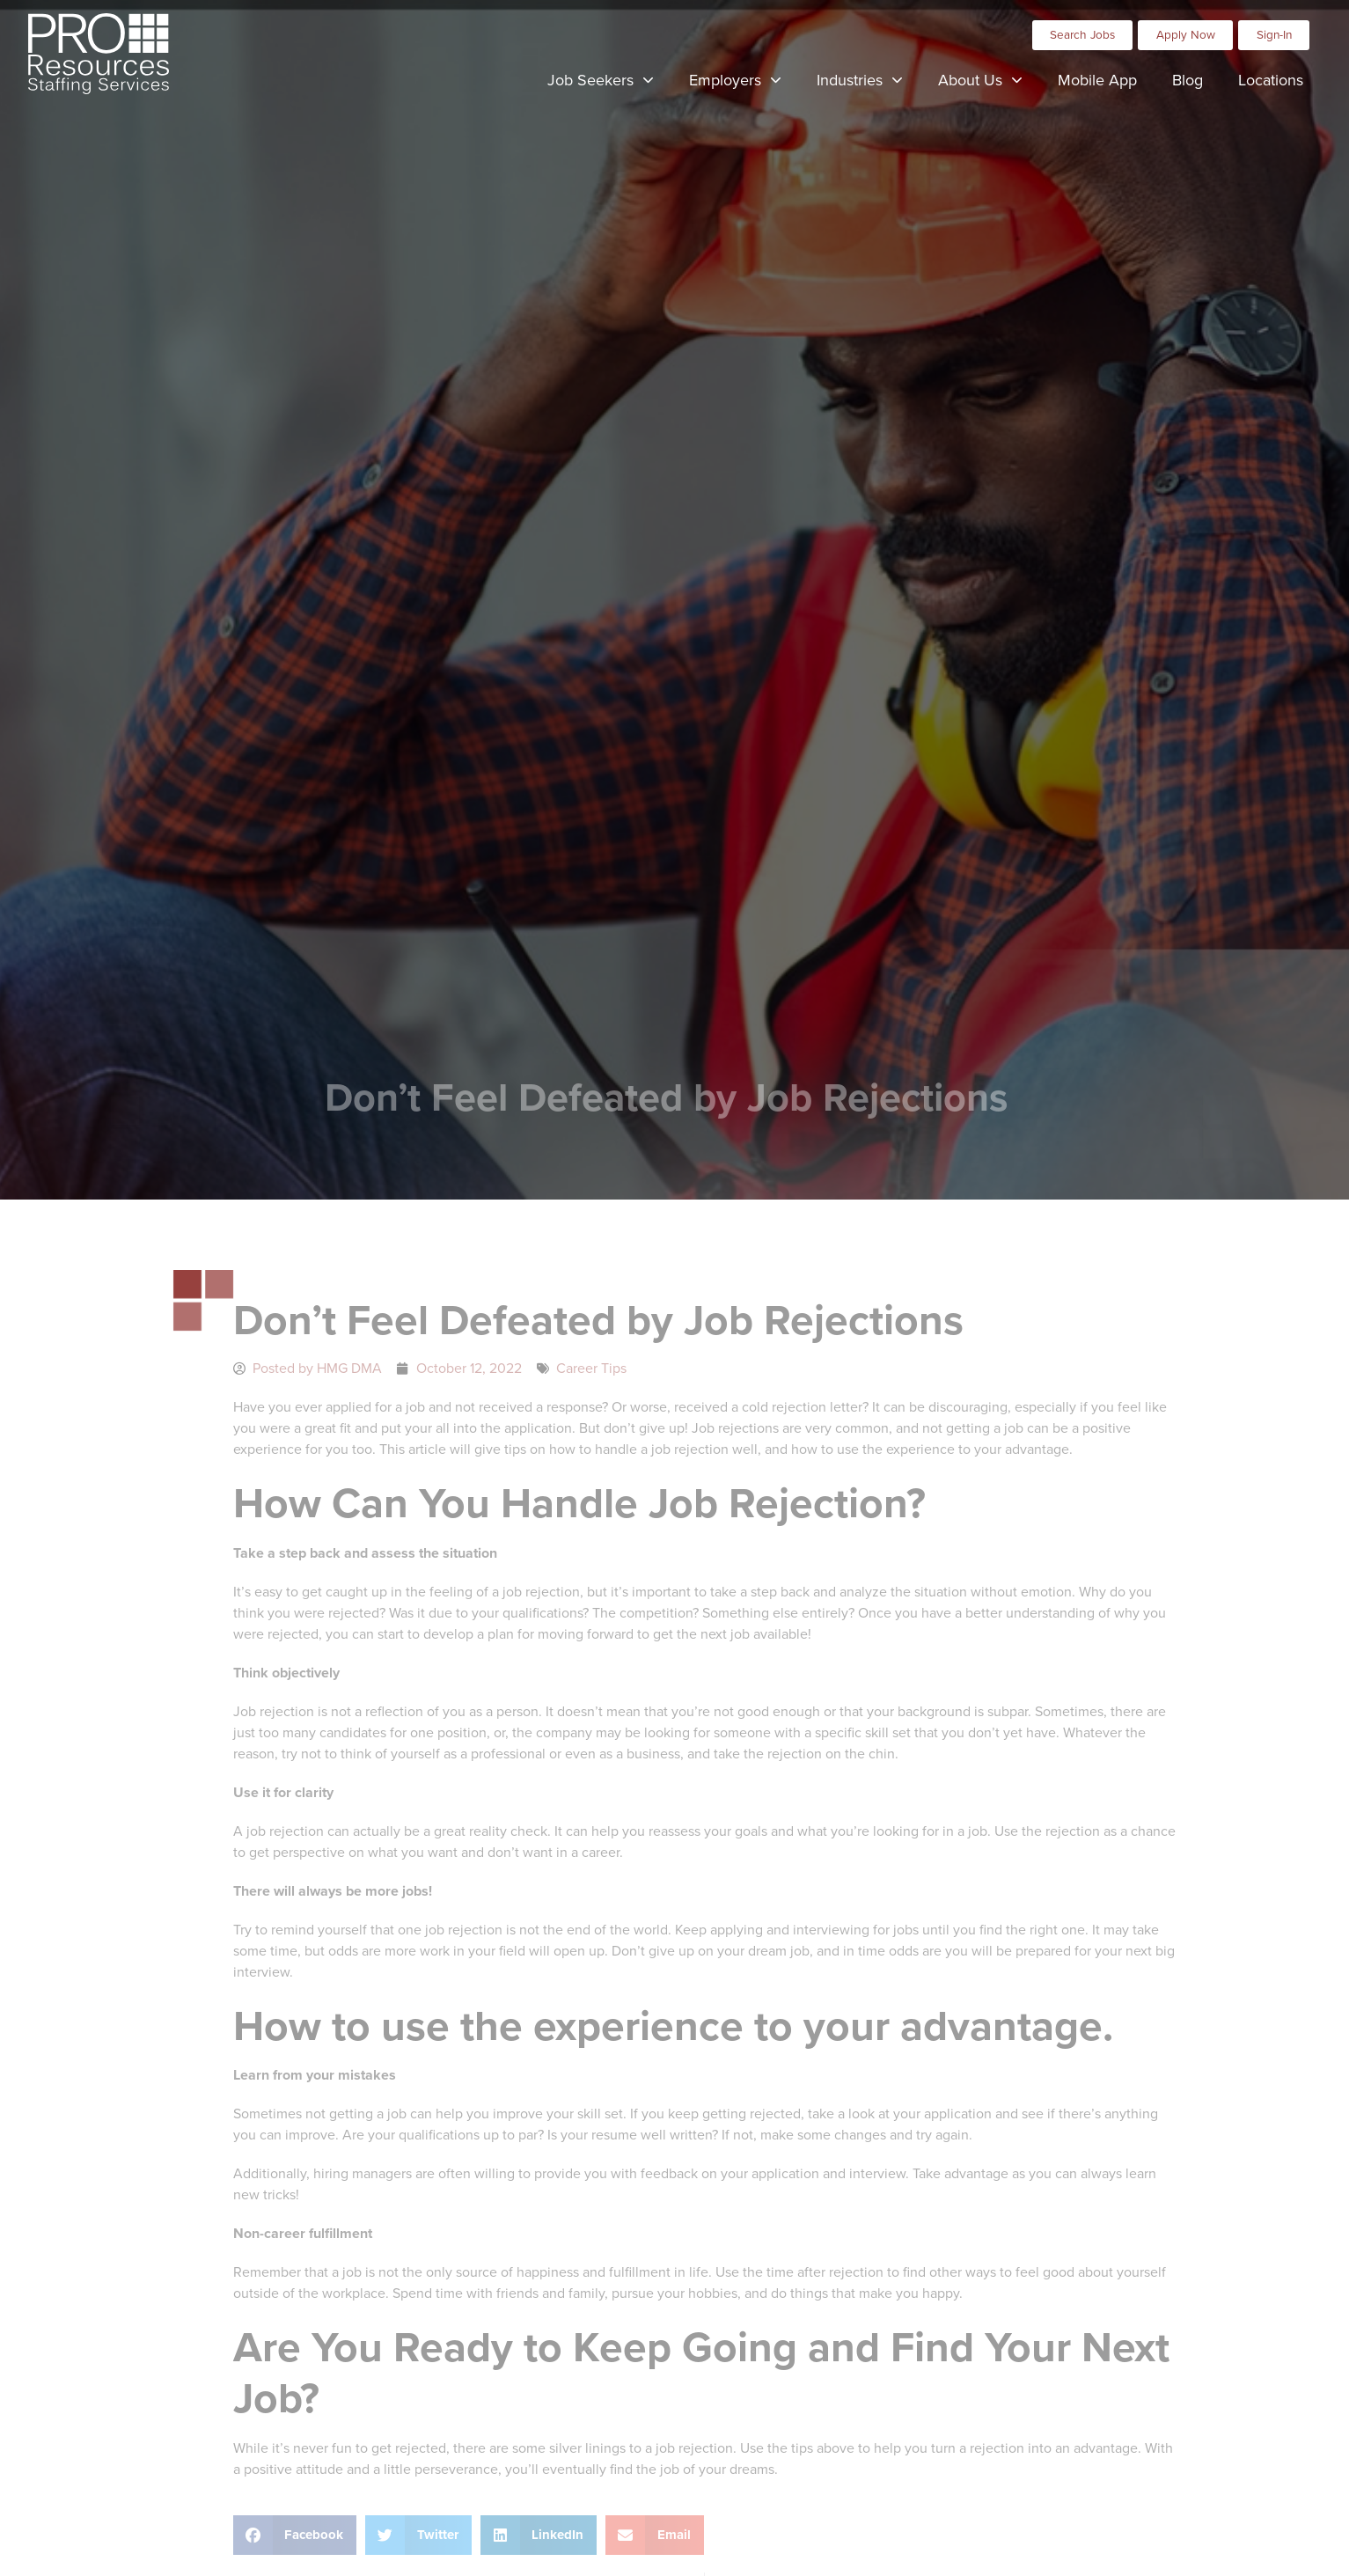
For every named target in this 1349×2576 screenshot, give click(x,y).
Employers (744, 78)
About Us (989, 78)
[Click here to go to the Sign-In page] (1273, 32)
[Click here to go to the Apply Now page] (1185, 32)
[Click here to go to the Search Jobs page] (1082, 32)
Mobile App (1106, 80)
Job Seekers (609, 78)
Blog (1196, 80)
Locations (1279, 80)
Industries (868, 78)
